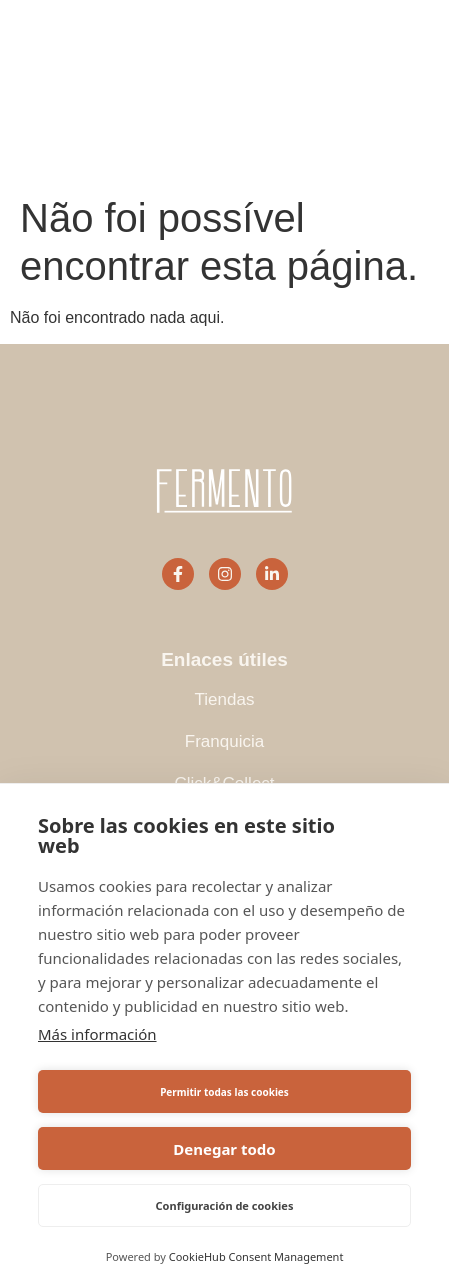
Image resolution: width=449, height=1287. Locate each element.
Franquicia (224, 741)
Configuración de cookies (225, 1205)
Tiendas (225, 699)
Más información (97, 1034)
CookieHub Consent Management (256, 1256)
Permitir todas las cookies (224, 1092)
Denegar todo (224, 1149)
